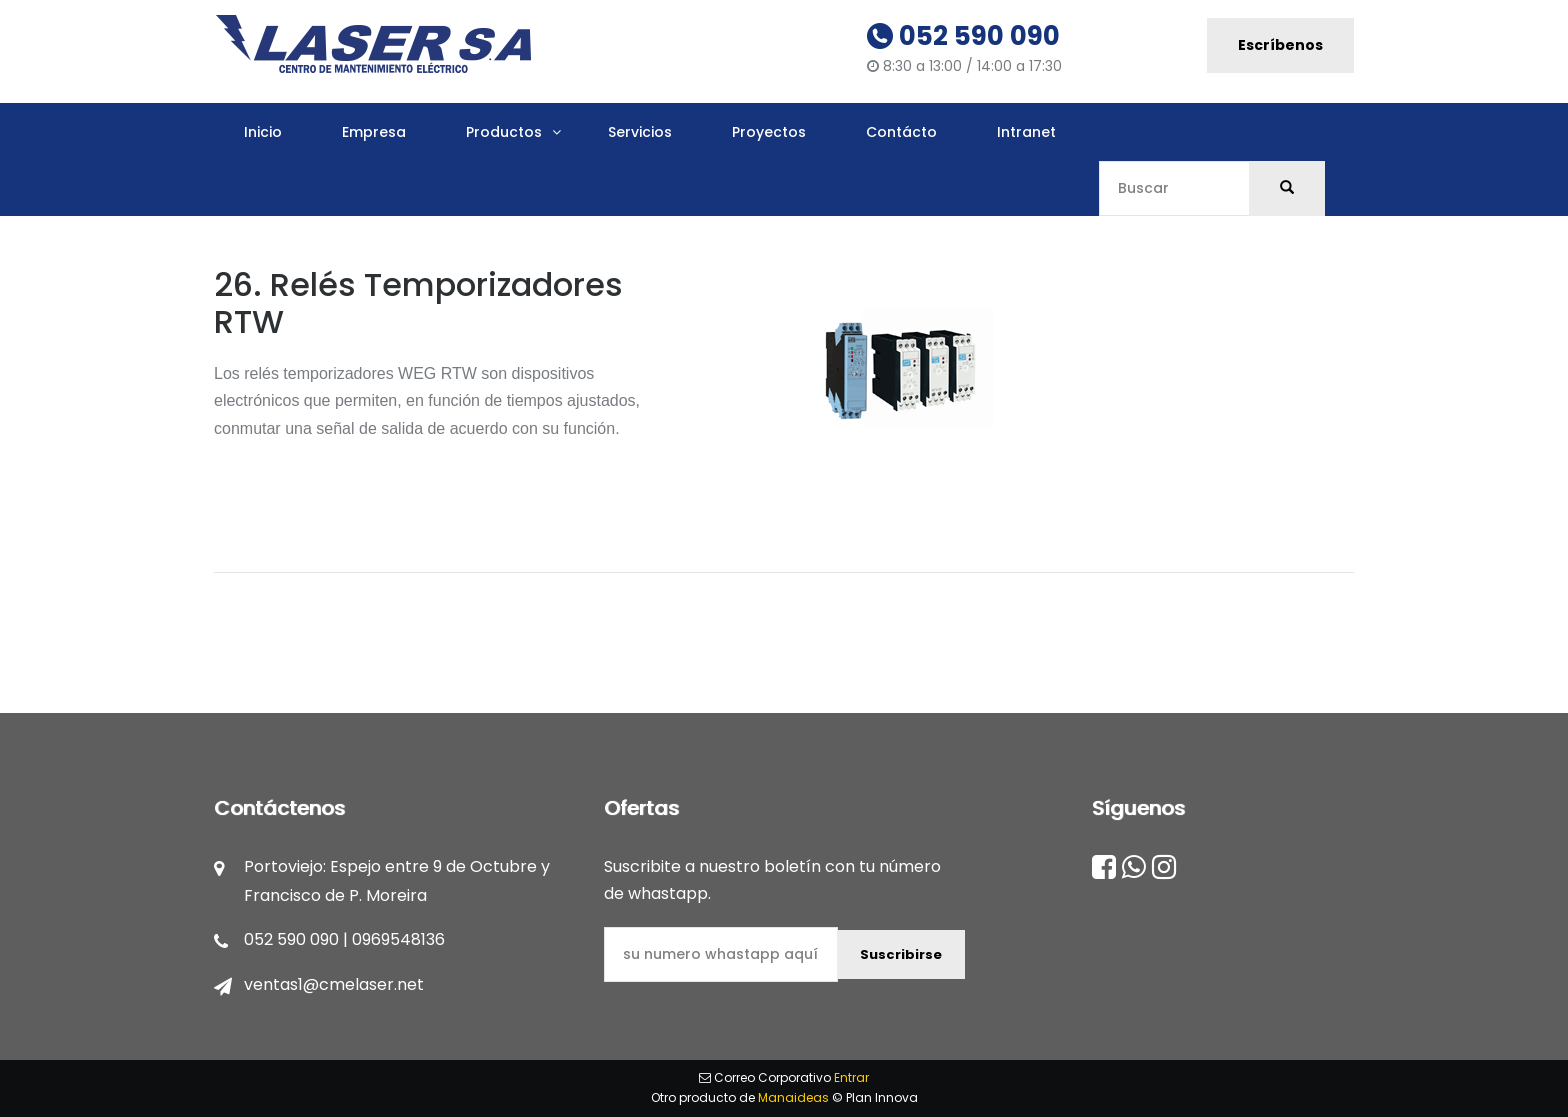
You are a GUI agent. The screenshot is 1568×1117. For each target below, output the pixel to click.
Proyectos (769, 132)
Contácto (901, 132)
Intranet (1026, 132)
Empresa (374, 132)
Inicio (263, 132)
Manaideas (793, 1097)
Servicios (640, 132)
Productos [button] (504, 132)
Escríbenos (1280, 45)
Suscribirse (901, 954)
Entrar (851, 1077)
